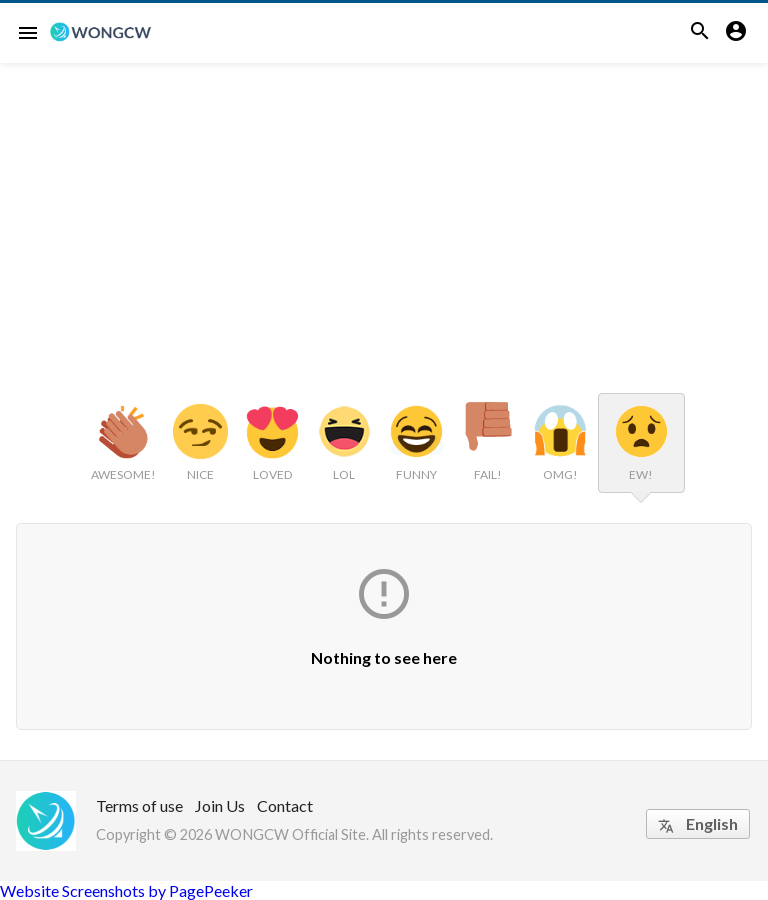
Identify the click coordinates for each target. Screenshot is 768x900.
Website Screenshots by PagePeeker (126, 890)
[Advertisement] (384, 213)
